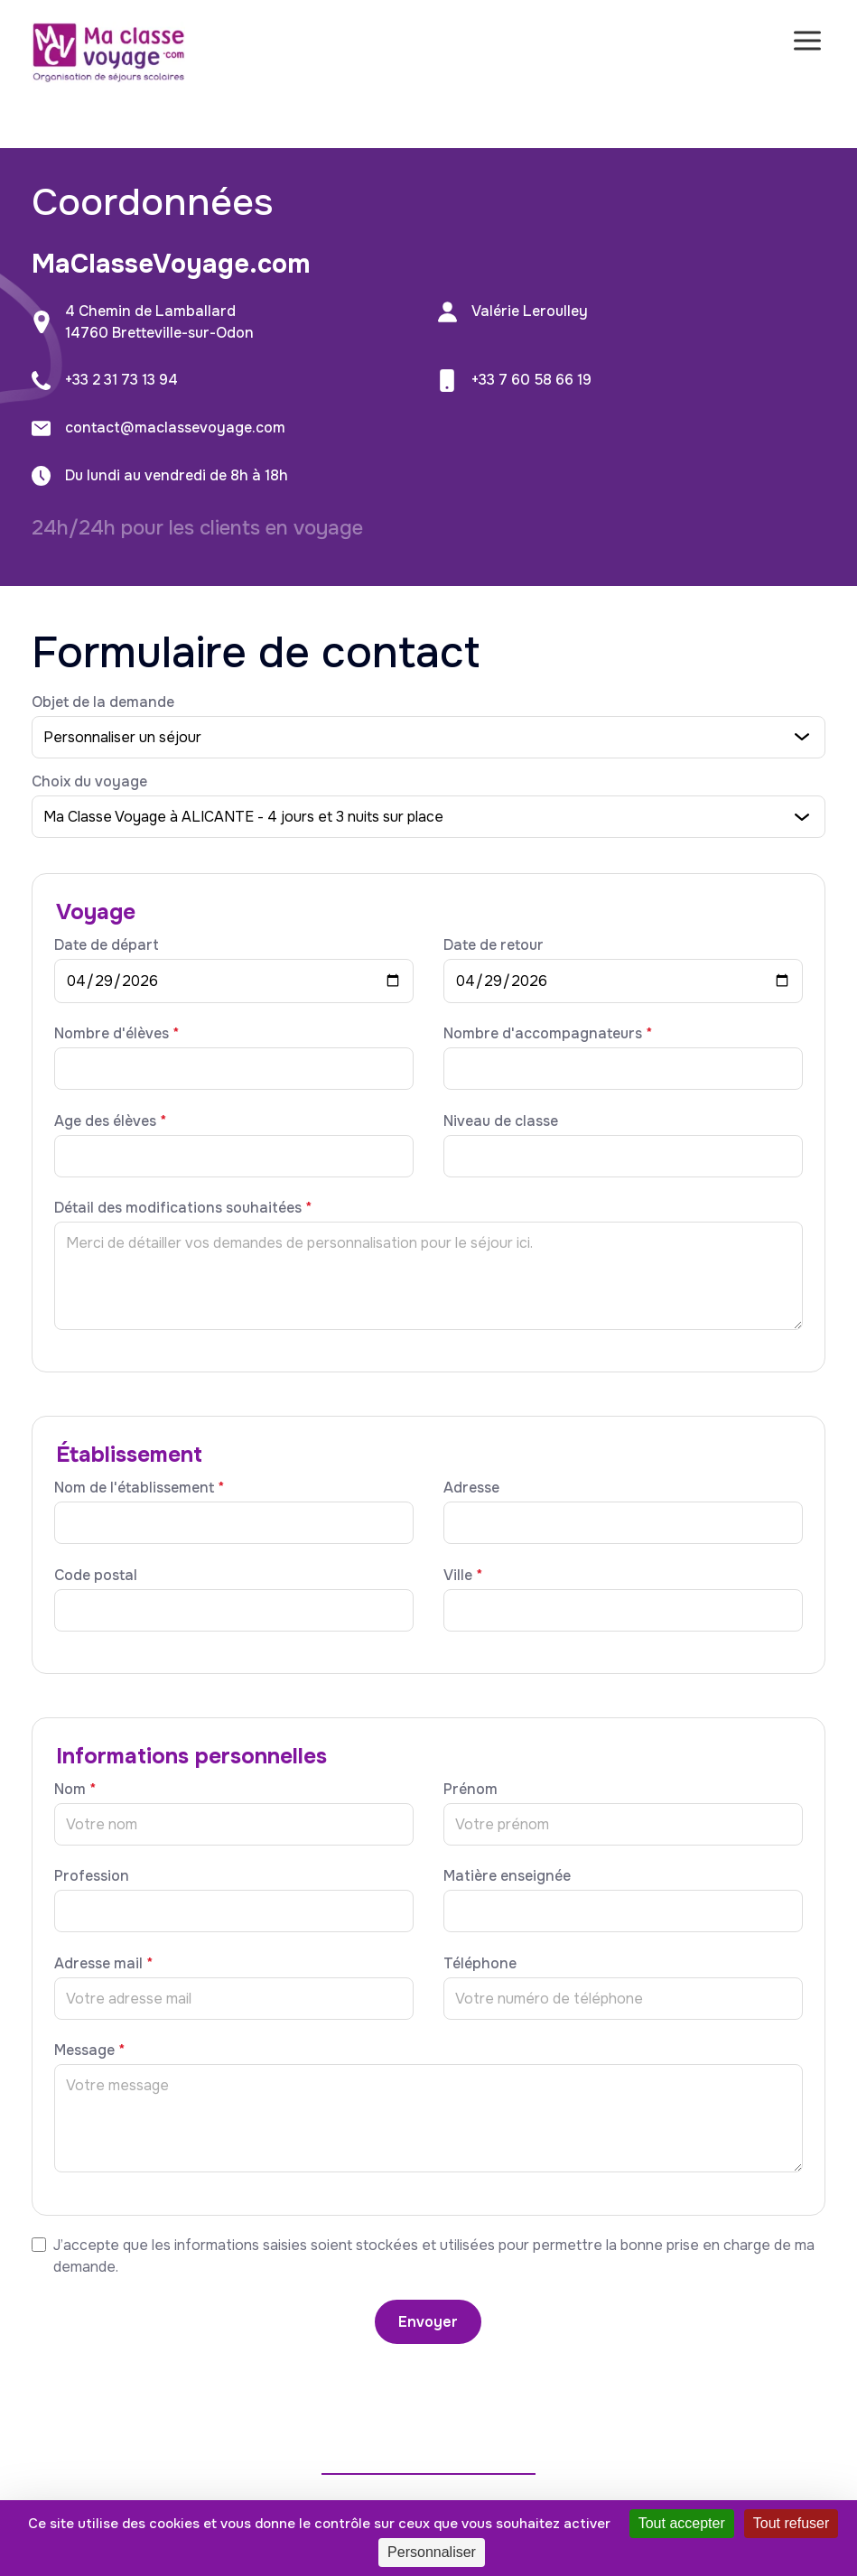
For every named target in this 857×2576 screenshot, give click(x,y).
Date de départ (106, 944)
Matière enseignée (507, 1875)
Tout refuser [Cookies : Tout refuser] (791, 2523)
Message (89, 2050)
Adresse (471, 1487)
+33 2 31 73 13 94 (121, 379)
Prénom (470, 1789)
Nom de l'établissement (139, 1487)
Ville (462, 1575)
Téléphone (480, 1963)
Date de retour (493, 944)
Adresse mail (103, 1963)
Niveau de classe (500, 1120)
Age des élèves (110, 1120)
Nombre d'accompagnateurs (547, 1033)
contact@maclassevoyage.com (175, 427)
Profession (91, 1875)
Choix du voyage (89, 781)
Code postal (95, 1575)
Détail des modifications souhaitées (183, 1207)
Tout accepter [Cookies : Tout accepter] (681, 2523)
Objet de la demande (103, 702)
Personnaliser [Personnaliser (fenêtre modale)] (431, 2552)
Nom (75, 1789)
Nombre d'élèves (116, 1033)
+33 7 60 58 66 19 (531, 379)
